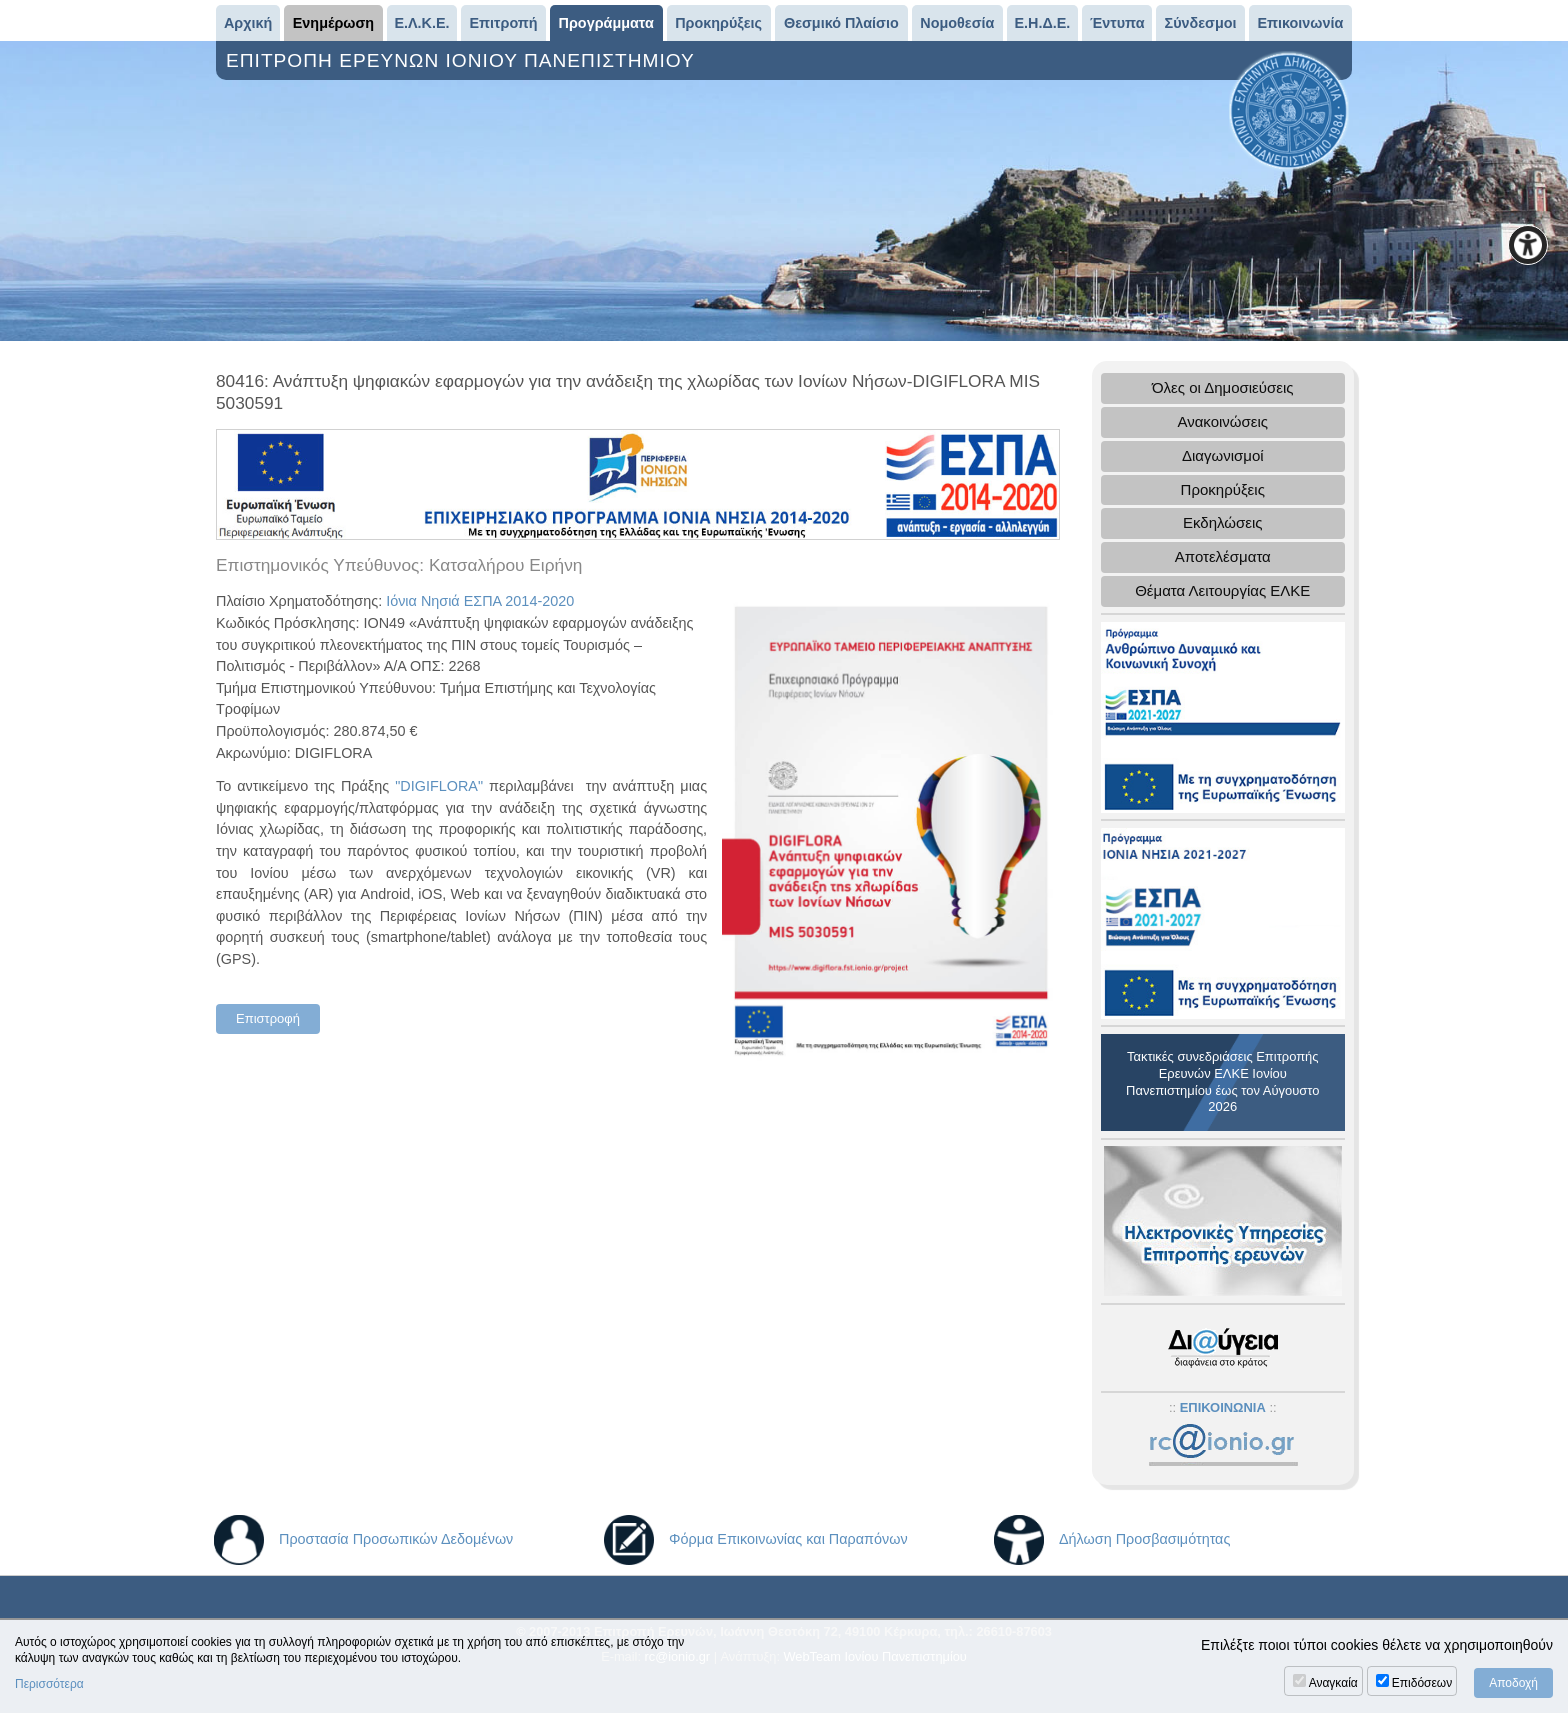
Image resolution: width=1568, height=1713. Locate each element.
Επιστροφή (268, 1018)
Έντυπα (1117, 23)
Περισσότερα (49, 1684)
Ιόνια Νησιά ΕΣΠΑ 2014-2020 (480, 601)
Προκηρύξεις (718, 23)
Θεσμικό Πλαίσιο (841, 23)
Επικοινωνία (1300, 23)
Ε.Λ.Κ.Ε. (421, 23)
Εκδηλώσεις (1223, 522)
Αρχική (248, 23)
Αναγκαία (1333, 1683)
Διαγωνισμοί (1223, 455)
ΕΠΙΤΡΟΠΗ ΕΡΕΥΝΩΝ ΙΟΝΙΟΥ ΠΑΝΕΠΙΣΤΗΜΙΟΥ (463, 60)
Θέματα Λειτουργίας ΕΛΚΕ (1222, 590)
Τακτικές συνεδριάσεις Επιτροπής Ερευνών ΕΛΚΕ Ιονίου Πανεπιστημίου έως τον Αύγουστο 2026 (1222, 1082)
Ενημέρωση (333, 23)
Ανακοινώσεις (1222, 421)
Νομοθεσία (957, 23)
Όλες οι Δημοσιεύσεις (1223, 387)
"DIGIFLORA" (439, 786)
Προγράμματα (606, 23)
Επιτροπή (504, 23)
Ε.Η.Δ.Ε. (1042, 23)
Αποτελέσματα (1223, 556)
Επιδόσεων (1422, 1683)
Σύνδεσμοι (1201, 23)
